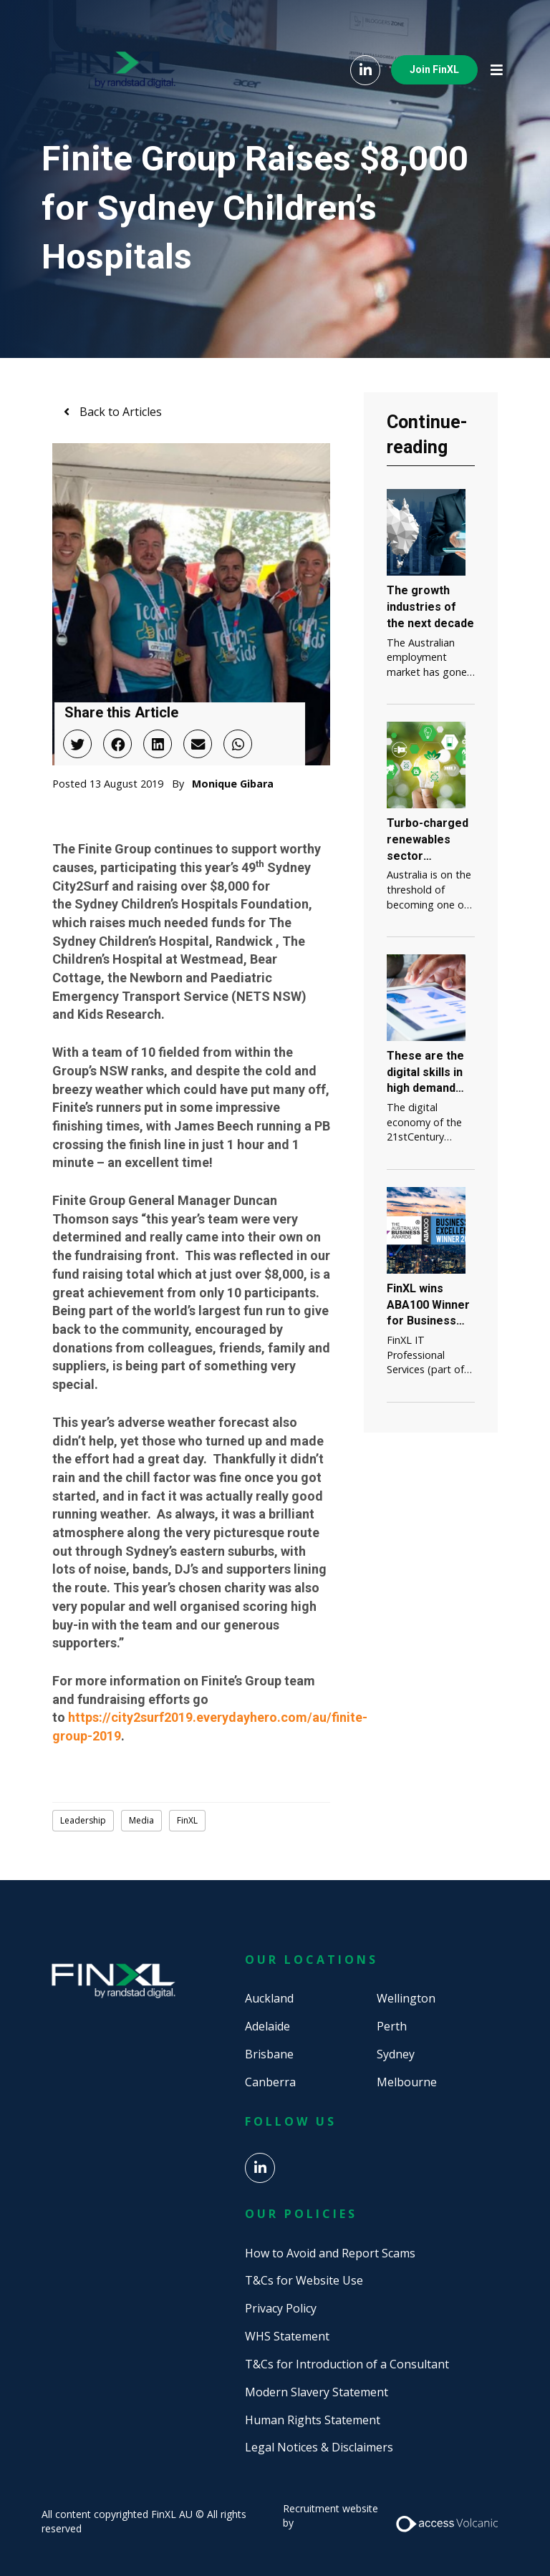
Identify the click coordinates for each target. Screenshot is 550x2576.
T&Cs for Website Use (304, 2280)
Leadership (83, 1820)
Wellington (406, 1998)
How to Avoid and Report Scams (330, 2253)
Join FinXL (434, 69)
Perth (392, 2026)
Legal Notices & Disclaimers (319, 2447)
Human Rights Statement (312, 2420)
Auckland (269, 1998)
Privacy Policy (281, 2308)
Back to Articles (119, 412)
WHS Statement (287, 2336)
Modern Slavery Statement (316, 2392)
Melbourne (407, 2082)
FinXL (187, 1820)
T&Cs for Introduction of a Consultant (347, 2364)
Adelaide (267, 2026)
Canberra (270, 2082)
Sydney (396, 2054)
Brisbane (269, 2054)
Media (141, 1820)
